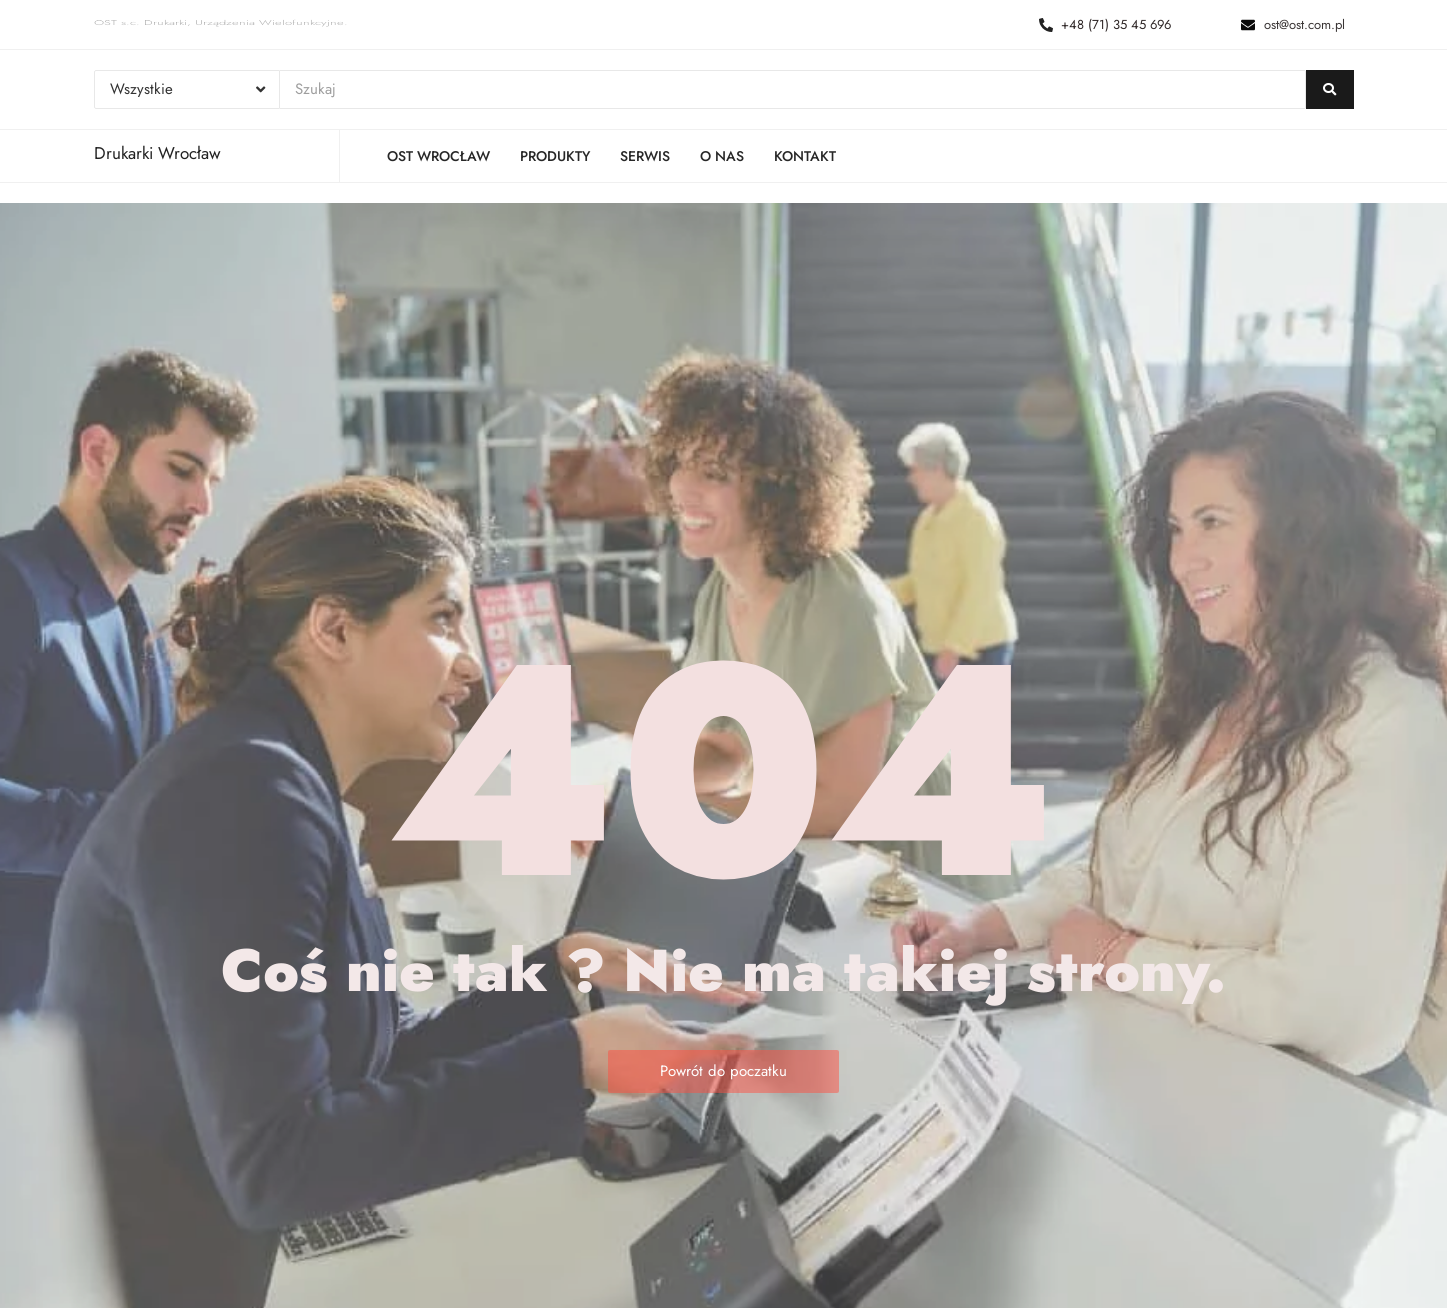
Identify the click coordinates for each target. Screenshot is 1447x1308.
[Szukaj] (793, 89)
